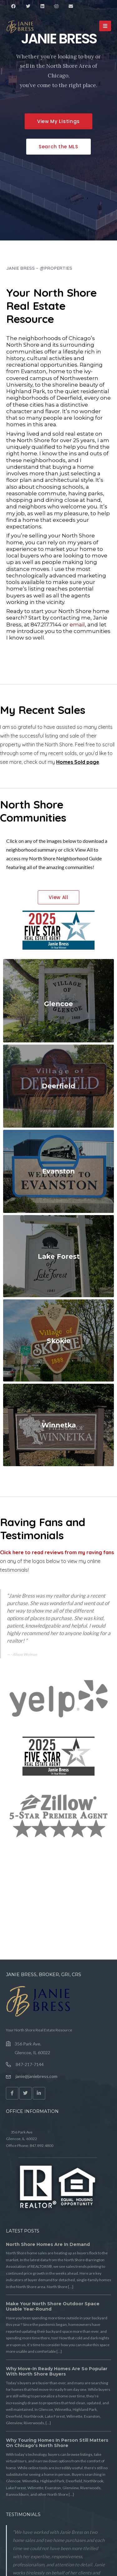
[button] (58, 121)
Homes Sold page (77, 762)
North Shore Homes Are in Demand (48, 2244)
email (77, 624)
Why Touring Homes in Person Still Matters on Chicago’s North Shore (57, 2443)
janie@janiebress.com (36, 2076)
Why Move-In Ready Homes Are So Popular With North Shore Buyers (56, 2371)
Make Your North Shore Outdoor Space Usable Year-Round (53, 2306)
